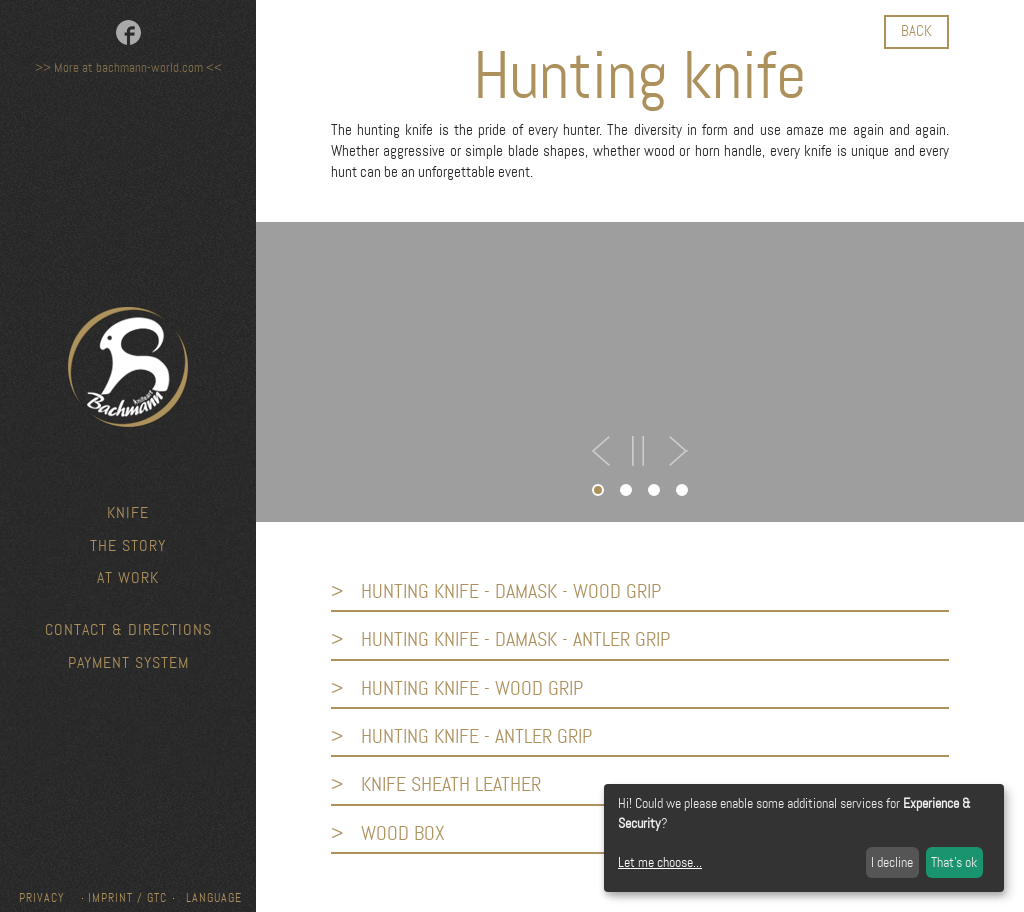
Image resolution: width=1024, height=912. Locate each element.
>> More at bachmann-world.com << (128, 67)
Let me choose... (660, 862)
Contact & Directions (128, 629)
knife (128, 512)
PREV (602, 451)
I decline (892, 862)
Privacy (42, 898)
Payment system (128, 662)
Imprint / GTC (127, 898)
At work (128, 577)
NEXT (676, 451)
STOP (638, 451)
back (916, 31)
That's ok (954, 862)
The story (128, 545)
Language (214, 898)
